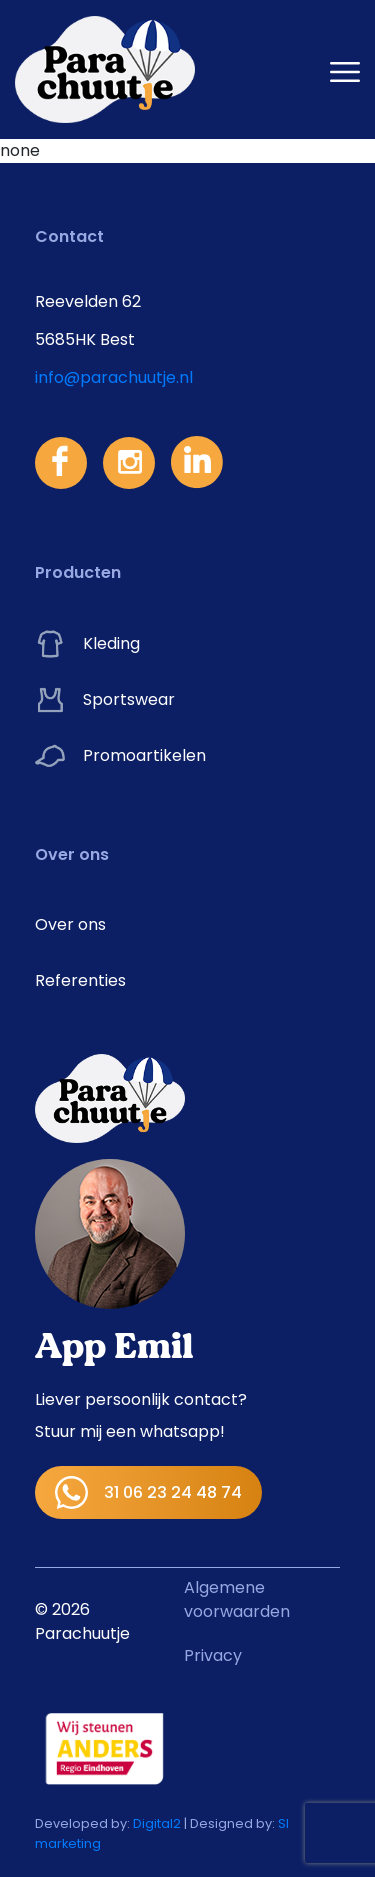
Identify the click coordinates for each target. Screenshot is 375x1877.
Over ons (70, 924)
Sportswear (105, 700)
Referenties (80, 980)
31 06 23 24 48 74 (148, 1492)
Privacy (213, 1655)
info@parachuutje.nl (114, 377)
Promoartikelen (120, 756)
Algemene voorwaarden (237, 1599)
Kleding (87, 644)
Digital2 (157, 1823)
